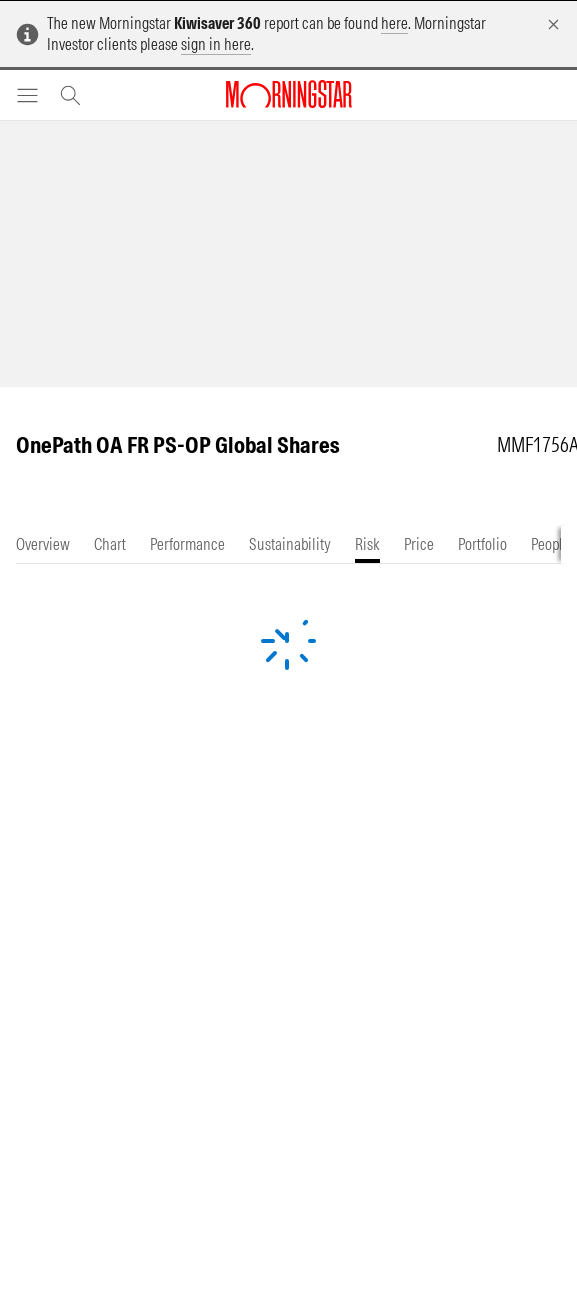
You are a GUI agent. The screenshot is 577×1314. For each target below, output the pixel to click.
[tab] (43, 544)
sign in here (216, 44)
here (394, 23)
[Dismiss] (553, 24)
